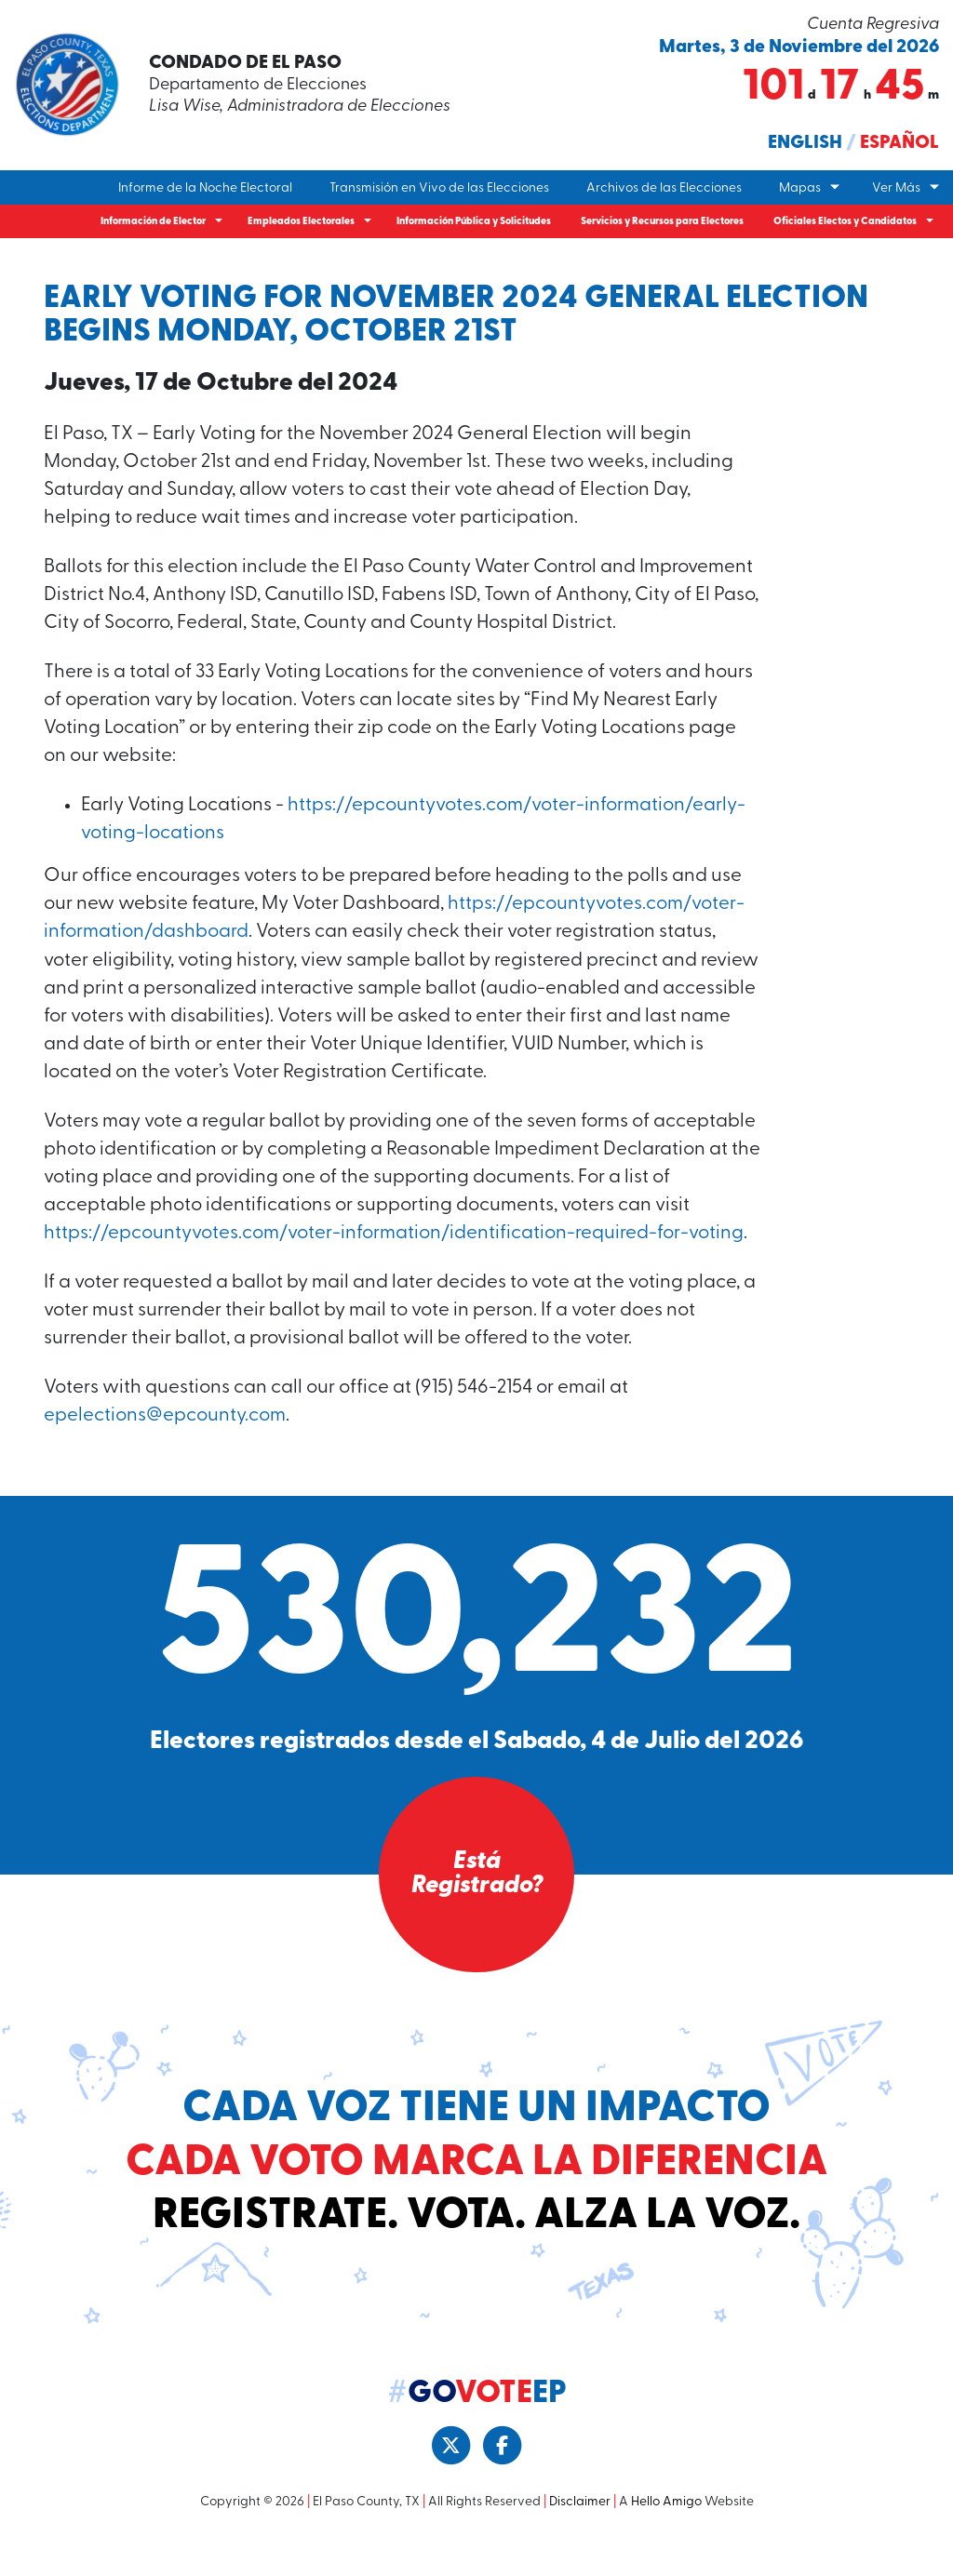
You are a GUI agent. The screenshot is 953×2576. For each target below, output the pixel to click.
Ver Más (896, 188)
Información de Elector (153, 222)
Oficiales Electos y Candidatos (845, 222)
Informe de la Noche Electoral (205, 188)
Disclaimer (580, 2537)
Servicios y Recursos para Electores (662, 222)
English (805, 143)
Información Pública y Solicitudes (473, 222)
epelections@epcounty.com (166, 1451)
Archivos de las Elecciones (664, 188)
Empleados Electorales (301, 222)
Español (899, 143)
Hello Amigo (666, 2537)
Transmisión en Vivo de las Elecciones (439, 188)
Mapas (800, 188)
